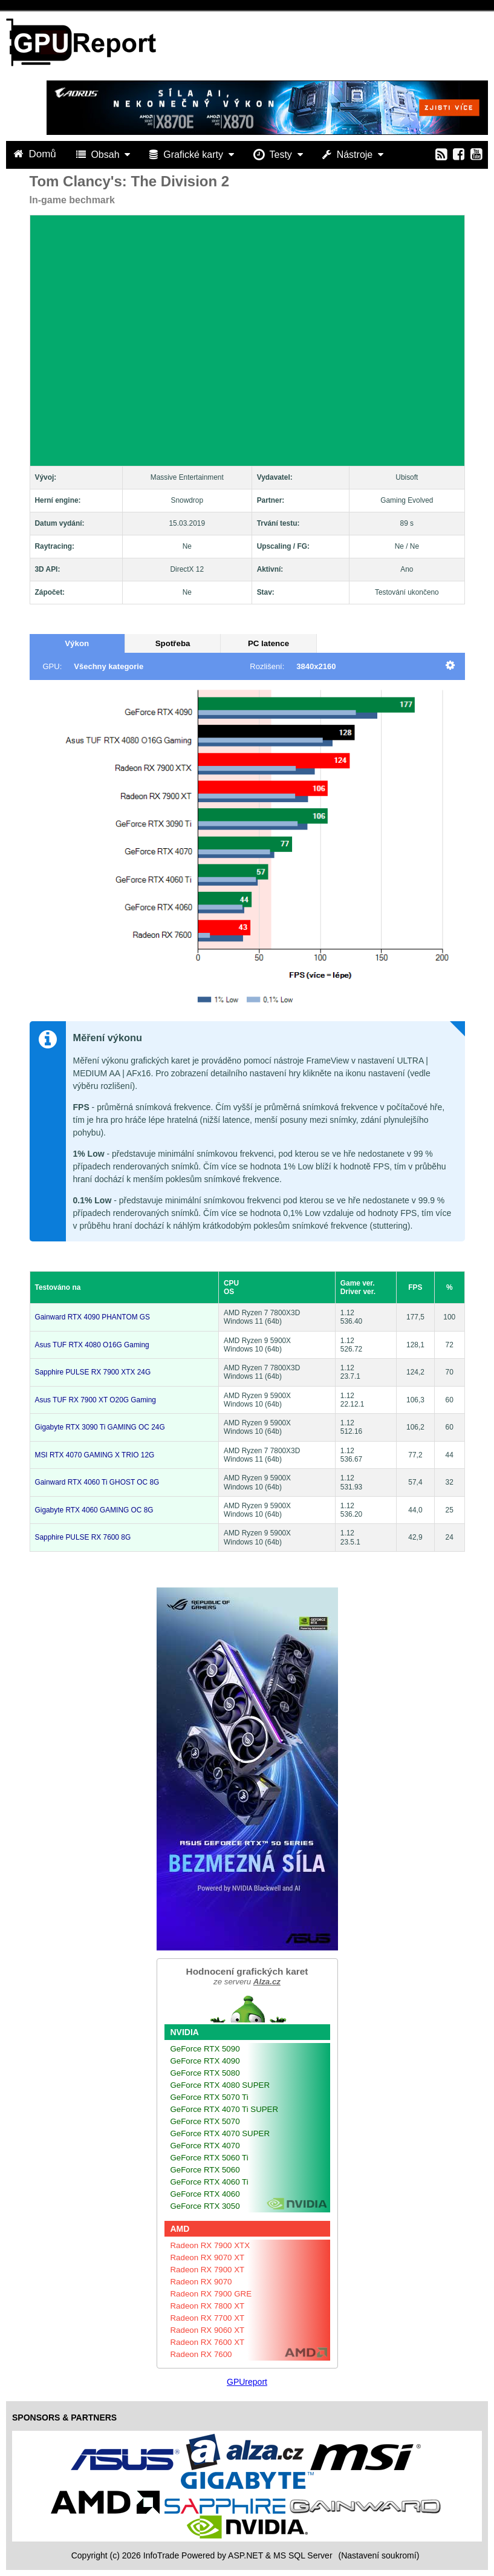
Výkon (77, 643)
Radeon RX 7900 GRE (211, 2293)
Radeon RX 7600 (201, 2354)
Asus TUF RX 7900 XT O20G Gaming (95, 1400)
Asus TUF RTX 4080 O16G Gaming (92, 1345)
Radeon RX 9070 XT (208, 2257)
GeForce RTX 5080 (205, 2072)
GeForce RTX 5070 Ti (210, 2097)
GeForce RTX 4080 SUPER (220, 2085)
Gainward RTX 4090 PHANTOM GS (93, 1317)
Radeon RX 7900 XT (208, 2269)
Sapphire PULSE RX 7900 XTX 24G (93, 1372)
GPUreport (247, 2382)
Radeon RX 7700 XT (208, 2318)
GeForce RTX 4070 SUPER (220, 2133)
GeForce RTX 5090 (205, 2048)
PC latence (268, 643)
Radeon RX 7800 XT (208, 2305)
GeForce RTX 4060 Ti (210, 2181)
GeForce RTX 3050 (205, 2206)
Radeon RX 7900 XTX (210, 2245)
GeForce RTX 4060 (205, 2193)
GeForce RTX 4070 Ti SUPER (225, 2109)
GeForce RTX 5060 (205, 2169)
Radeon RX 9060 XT (208, 2330)
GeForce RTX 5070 (205, 2121)
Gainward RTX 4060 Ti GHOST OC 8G (97, 1482)
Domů (36, 154)
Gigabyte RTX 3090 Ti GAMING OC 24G (100, 1427)
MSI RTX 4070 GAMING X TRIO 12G (95, 1455)
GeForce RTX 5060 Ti (210, 2157)
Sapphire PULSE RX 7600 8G (83, 1537)
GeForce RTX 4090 (205, 2060)
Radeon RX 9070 (201, 2281)
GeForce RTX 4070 (205, 2145)
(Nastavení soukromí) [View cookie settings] (378, 2555)
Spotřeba (172, 643)
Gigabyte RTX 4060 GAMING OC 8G (94, 1510)
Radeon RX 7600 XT (208, 2342)
